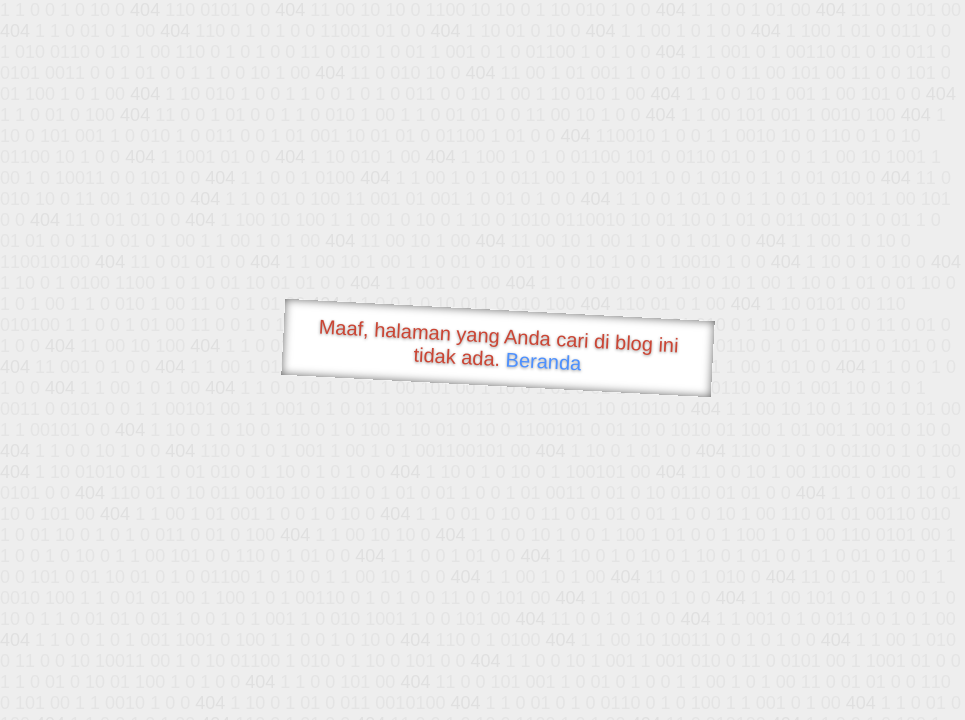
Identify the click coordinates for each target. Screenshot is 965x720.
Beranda (543, 361)
